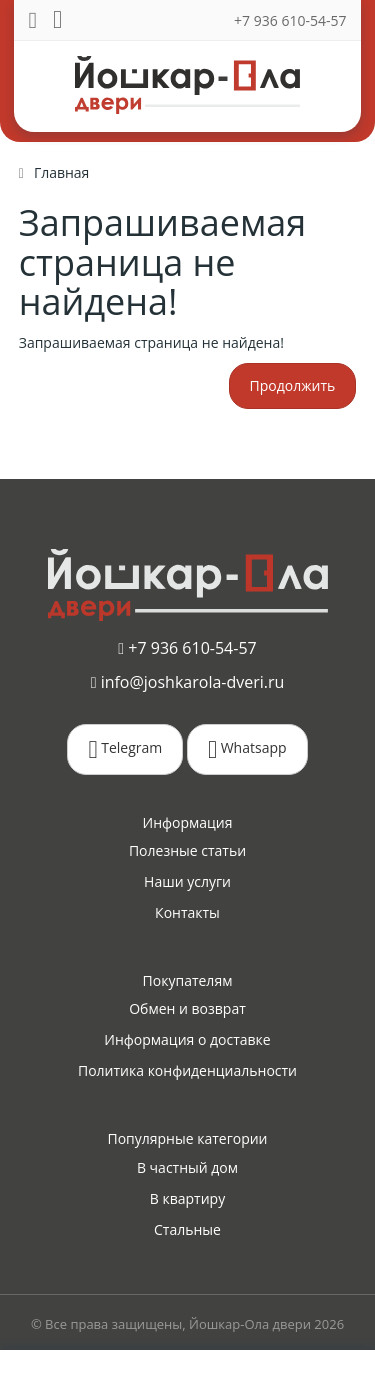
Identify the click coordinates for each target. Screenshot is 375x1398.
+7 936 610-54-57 (290, 20)
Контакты (187, 912)
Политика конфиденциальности (187, 1070)
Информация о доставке (187, 1039)
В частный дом (187, 1167)
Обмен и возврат (187, 1008)
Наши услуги (187, 881)
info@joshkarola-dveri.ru (188, 682)
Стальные (187, 1229)
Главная (62, 172)
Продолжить (293, 385)
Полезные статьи (187, 850)
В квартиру (187, 1198)
